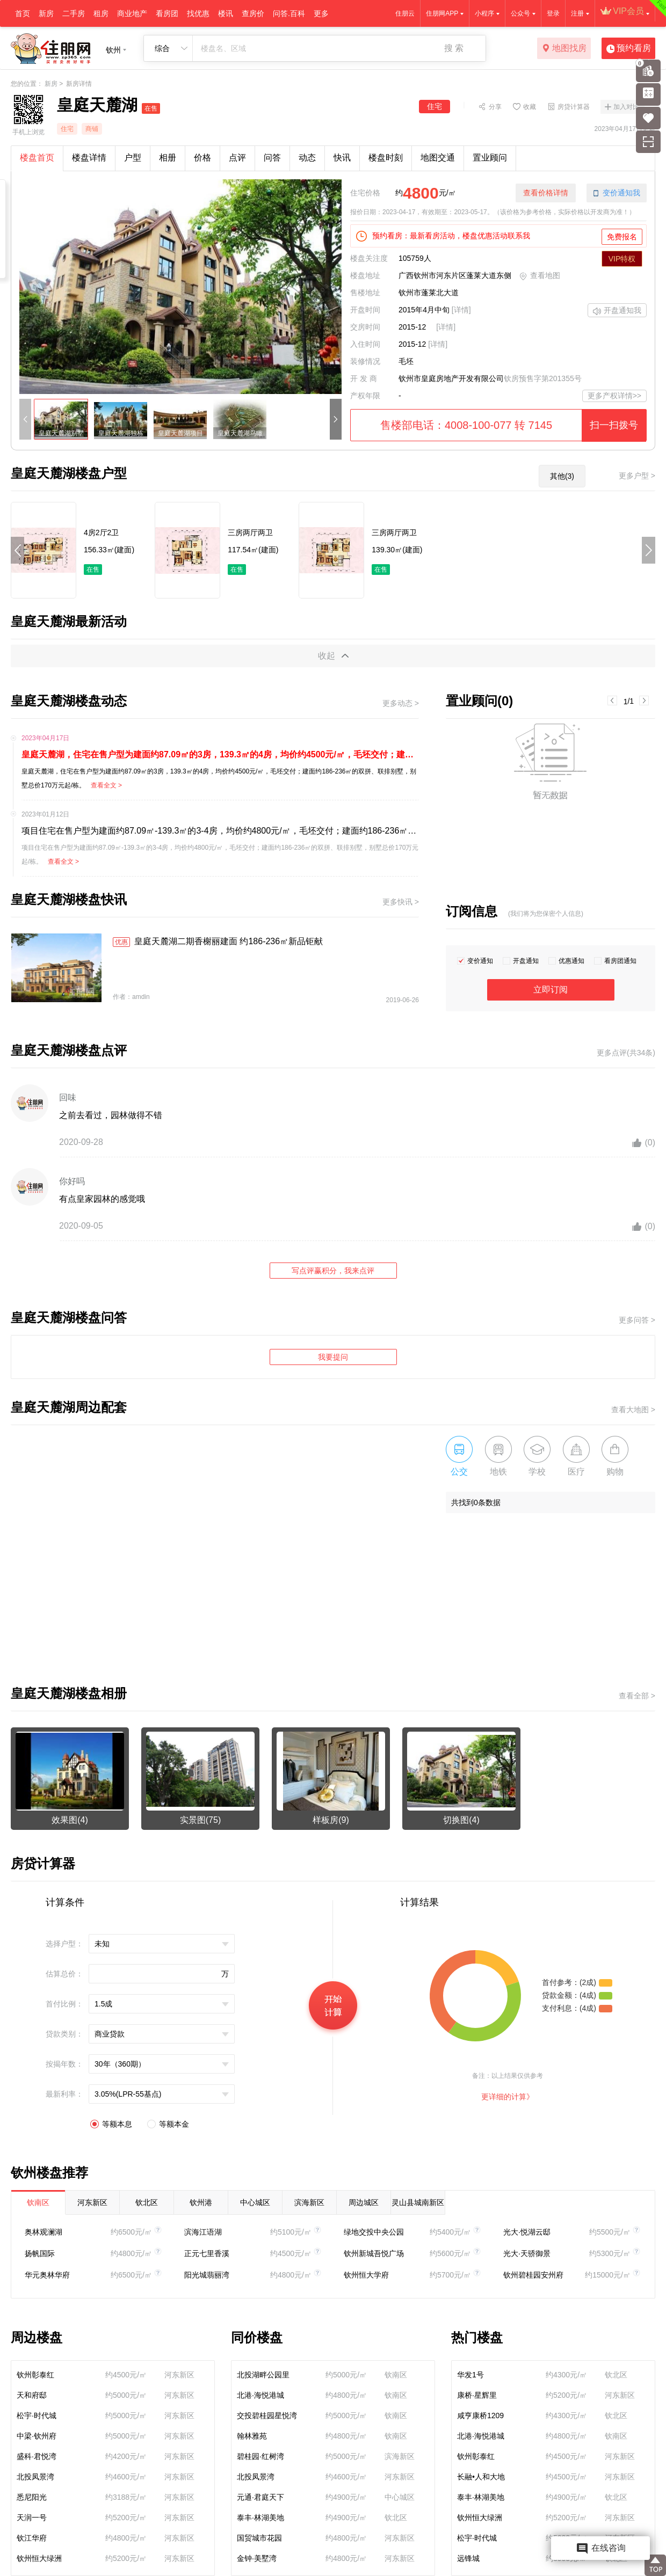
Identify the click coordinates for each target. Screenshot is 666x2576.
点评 (237, 157)
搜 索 (454, 48)
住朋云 (405, 13)
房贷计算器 (574, 106)
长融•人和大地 (481, 2476)
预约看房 (628, 48)
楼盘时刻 (385, 157)
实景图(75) (200, 1820)
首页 (22, 13)
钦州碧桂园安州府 (533, 2275)
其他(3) (562, 476)
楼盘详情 (89, 157)
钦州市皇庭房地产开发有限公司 (451, 378)
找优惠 (198, 13)
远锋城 (468, 2558)
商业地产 (132, 13)
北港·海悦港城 (260, 2395)
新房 (46, 13)
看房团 (167, 13)
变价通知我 (616, 193)
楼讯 (225, 13)
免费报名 (622, 236)
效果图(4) (70, 1820)
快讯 (342, 157)
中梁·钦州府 (36, 2436)
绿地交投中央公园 (374, 2232)
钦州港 (201, 2202)
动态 (307, 157)
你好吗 (72, 1181)
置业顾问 (490, 157)
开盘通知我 (617, 311)
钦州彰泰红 (35, 2374)
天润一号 (32, 2517)
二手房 (73, 13)
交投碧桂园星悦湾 (267, 2415)
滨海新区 (309, 2202)
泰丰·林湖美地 (260, 2517)
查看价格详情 (545, 192)
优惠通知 (571, 961)
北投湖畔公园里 (263, 2374)
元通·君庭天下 (260, 2497)
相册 (167, 157)
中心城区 (255, 2202)
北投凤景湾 (35, 2476)
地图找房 (564, 48)
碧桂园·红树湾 (260, 2456)
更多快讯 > (400, 901)
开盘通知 (526, 961)
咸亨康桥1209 (480, 2415)
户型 (132, 157)
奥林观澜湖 (43, 2232)
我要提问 (333, 1357)
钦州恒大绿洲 (39, 2558)
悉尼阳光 (32, 2497)
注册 (577, 13)
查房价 (253, 13)
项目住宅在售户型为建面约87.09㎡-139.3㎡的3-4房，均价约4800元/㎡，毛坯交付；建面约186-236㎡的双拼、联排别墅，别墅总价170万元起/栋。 (220, 830)
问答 (272, 157)
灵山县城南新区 (418, 2202)
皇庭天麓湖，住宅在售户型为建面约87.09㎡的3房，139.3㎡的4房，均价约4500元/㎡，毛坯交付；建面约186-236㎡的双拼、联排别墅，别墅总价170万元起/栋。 (220, 754)
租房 (100, 13)
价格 (202, 157)
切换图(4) (461, 1820)
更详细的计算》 (507, 2096)
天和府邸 (32, 2395)
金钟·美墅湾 (257, 2558)
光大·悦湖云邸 (527, 2232)
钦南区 (38, 2202)
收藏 (529, 106)
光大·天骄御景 (527, 2253)
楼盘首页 (37, 157)
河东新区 (92, 2202)
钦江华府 (32, 2538)
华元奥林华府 (47, 2275)
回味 (67, 1097)
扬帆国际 (40, 2253)
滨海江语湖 (203, 2232)
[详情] (461, 309)
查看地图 (539, 276)
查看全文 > (106, 785)
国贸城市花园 (259, 2538)
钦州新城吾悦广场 (374, 2253)
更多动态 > (400, 703)
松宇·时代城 (36, 2415)
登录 (553, 13)
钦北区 (146, 2202)
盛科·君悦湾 (36, 2456)
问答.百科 (289, 13)
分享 (495, 106)
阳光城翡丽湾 (206, 2275)
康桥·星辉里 (477, 2395)
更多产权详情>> (614, 395)
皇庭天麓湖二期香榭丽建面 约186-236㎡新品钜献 (218, 942)
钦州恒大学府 (366, 2275)
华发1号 (470, 2374)
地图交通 (438, 157)
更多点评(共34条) (626, 1052)
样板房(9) (331, 1820)
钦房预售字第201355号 (543, 378)
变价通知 (480, 961)
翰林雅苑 (252, 2436)
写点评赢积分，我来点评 (333, 1270)
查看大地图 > (633, 1409)
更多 (321, 13)
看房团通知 (620, 961)
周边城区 (364, 2202)
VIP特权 (622, 258)
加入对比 (626, 107)
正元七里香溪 (206, 2253)
